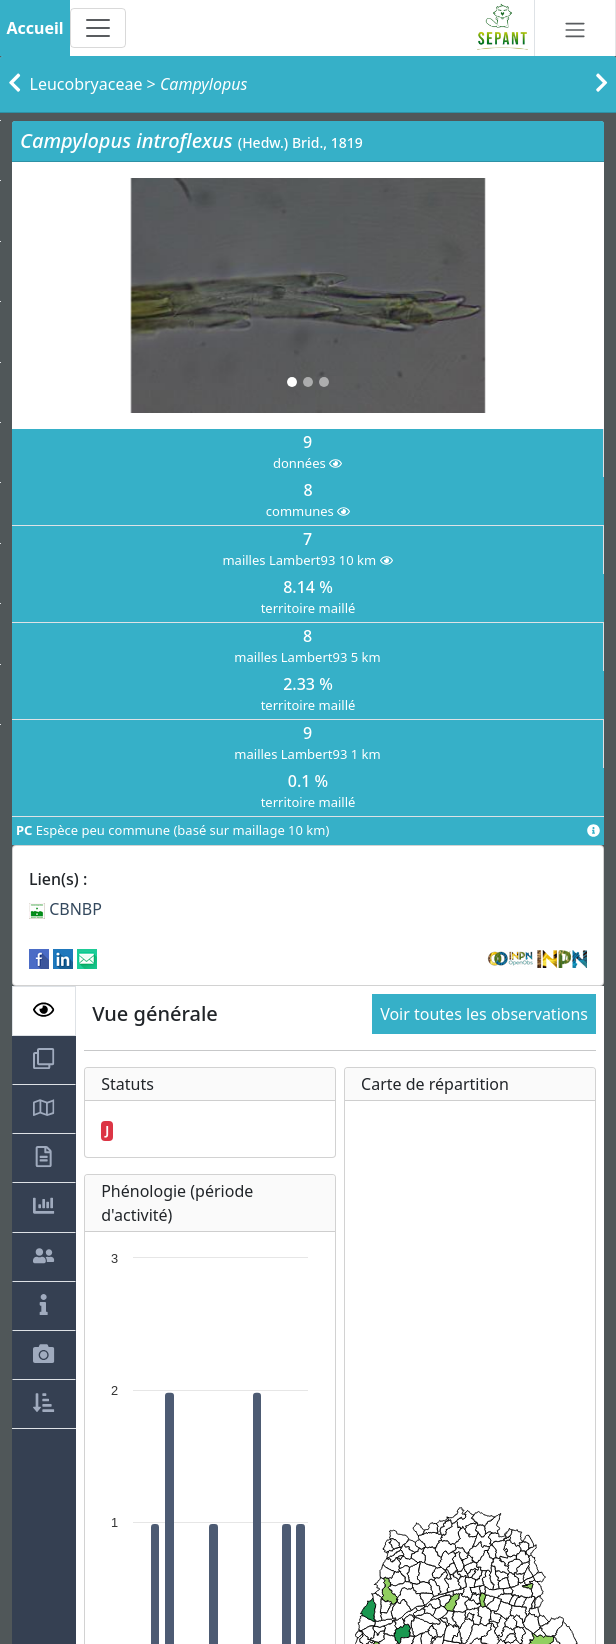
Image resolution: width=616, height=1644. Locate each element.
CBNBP (65, 909)
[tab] (44, 1011)
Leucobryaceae (86, 84)
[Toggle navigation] (98, 28)
